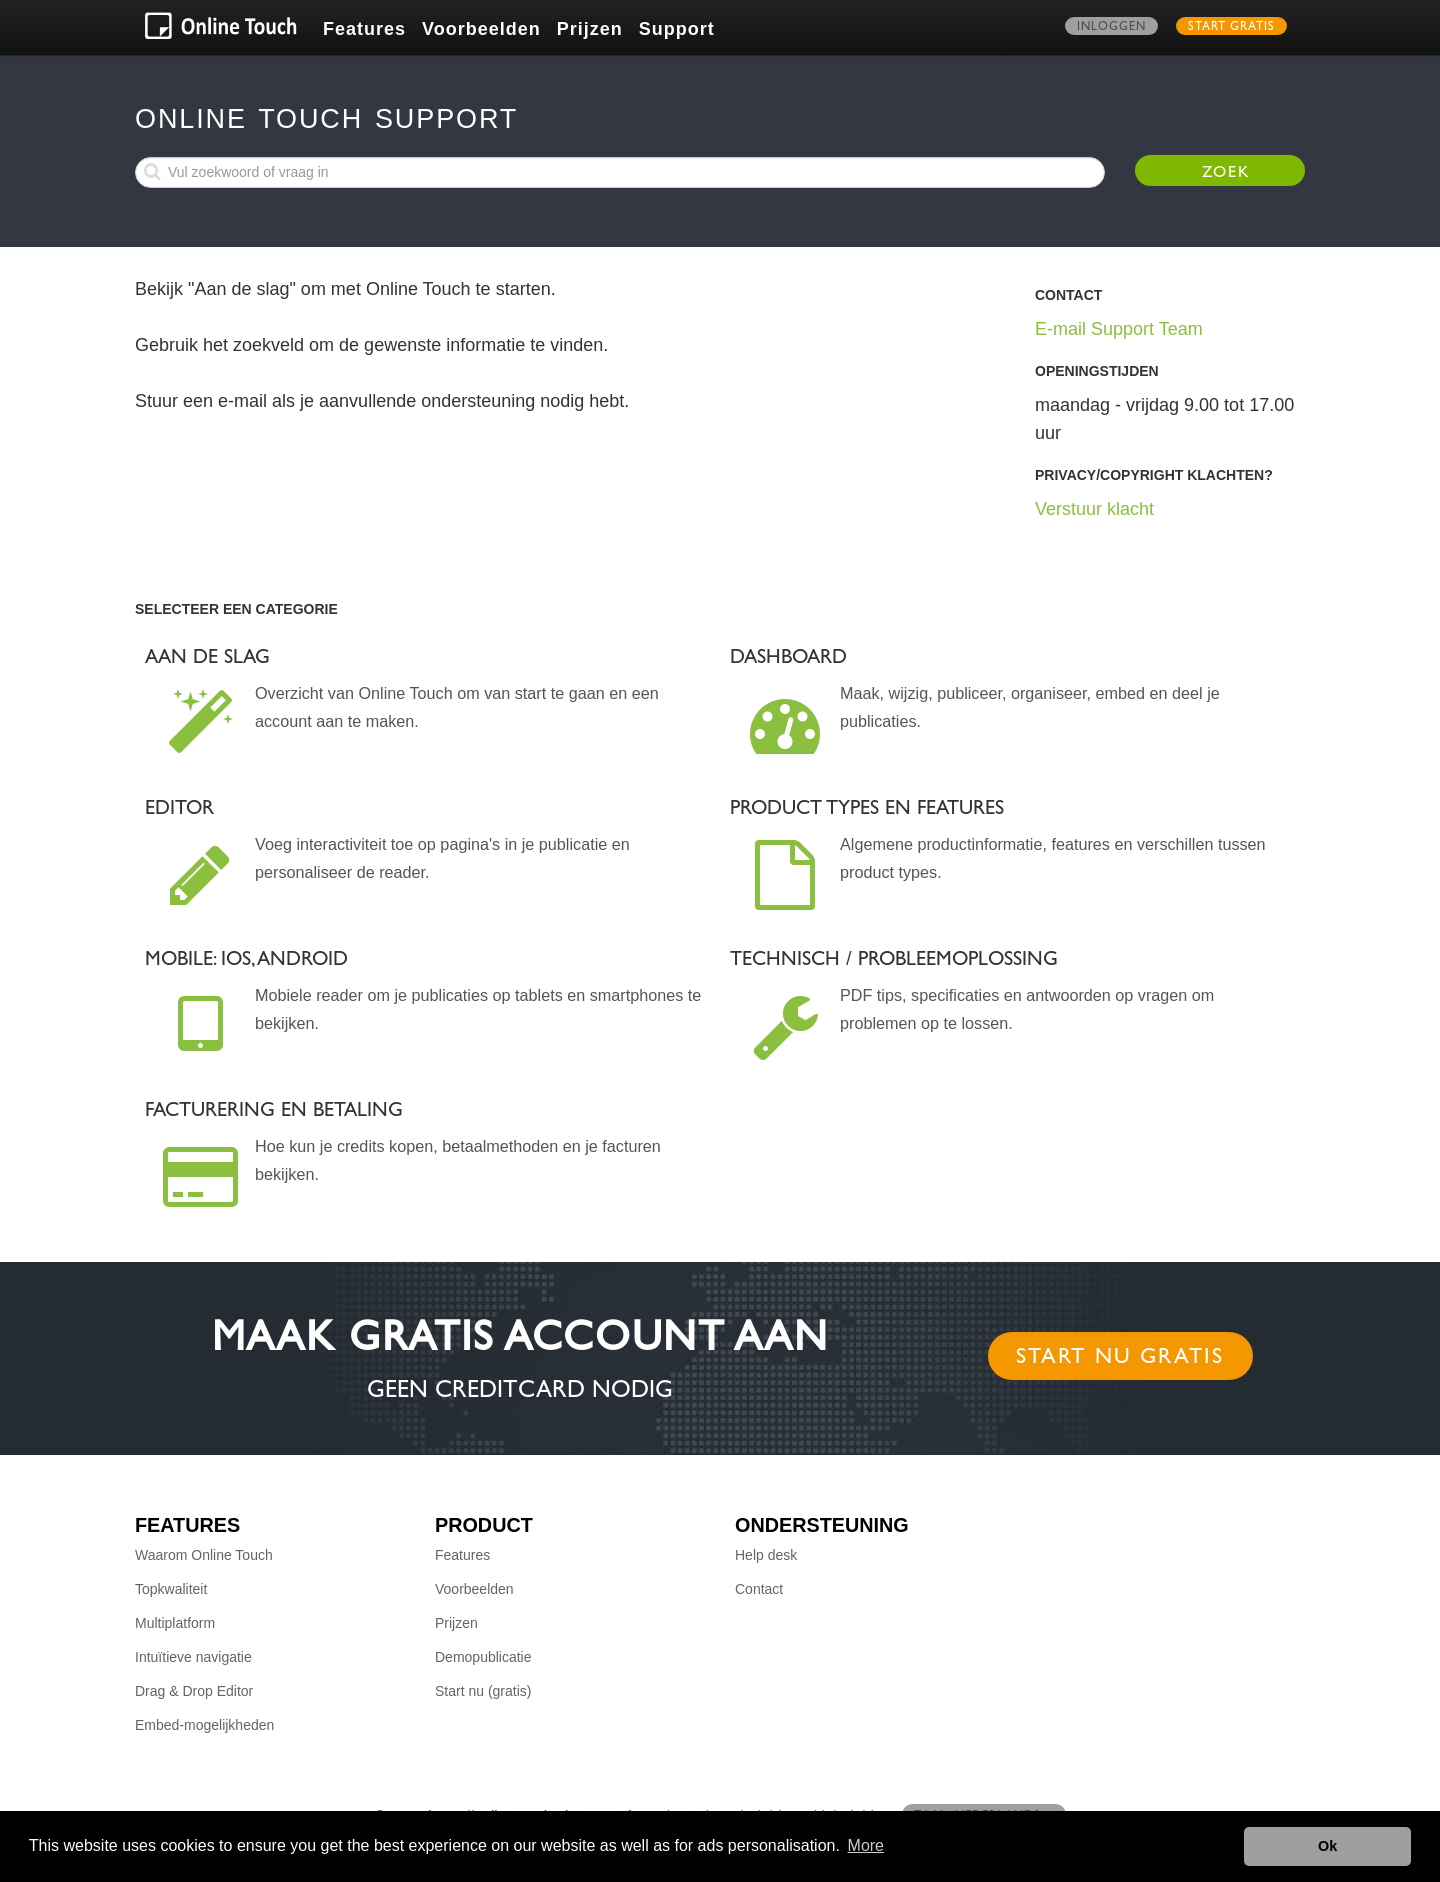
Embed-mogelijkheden (204, 1725)
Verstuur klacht (1094, 509)
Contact (759, 1589)
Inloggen (1111, 28)
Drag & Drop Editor (194, 1691)
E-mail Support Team (1119, 329)
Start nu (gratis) (483, 1691)
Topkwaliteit (171, 1589)
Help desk (766, 1555)
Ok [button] (1327, 1846)
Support (677, 29)
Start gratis (1231, 28)
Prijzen (590, 29)
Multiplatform (175, 1623)
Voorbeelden (481, 29)
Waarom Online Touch (204, 1555)
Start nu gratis (1120, 1359)
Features (364, 29)
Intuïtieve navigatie (193, 1657)
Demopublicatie (483, 1657)
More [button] (866, 1845)
